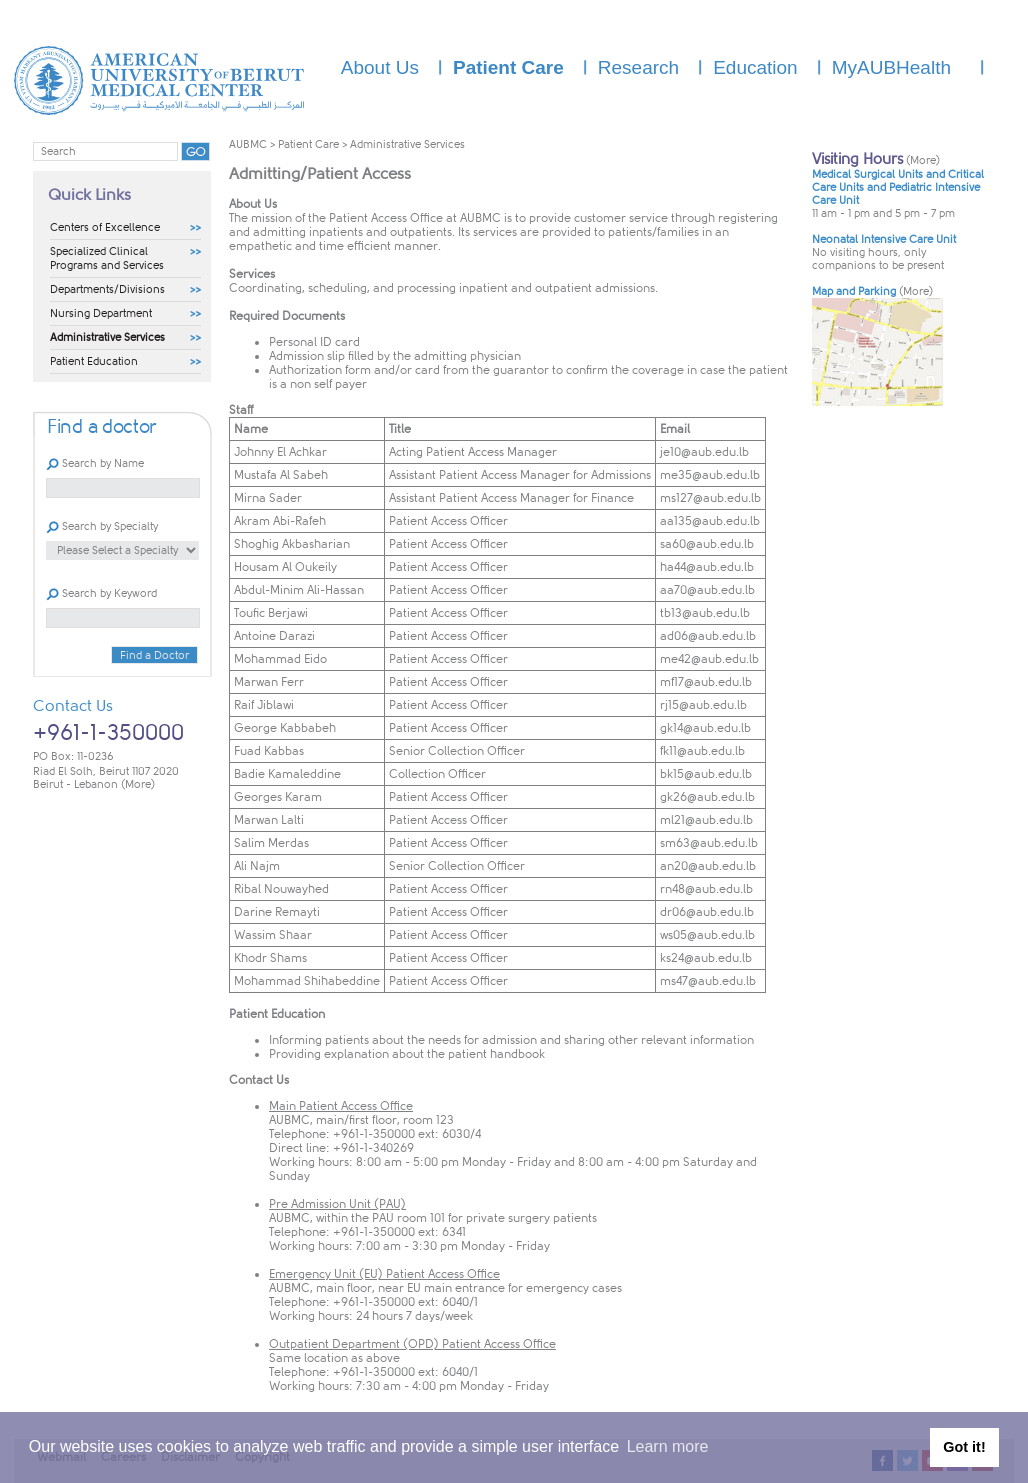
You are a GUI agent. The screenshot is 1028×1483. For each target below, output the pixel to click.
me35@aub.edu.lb (710, 475)
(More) (138, 784)
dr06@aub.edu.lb (707, 912)
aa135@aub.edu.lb (710, 521)
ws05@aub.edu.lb (707, 935)
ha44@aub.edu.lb (707, 567)
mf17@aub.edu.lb (706, 682)
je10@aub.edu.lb (704, 452)
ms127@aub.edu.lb (710, 498)
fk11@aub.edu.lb (702, 751)
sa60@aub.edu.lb (707, 544)
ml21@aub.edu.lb (706, 820)
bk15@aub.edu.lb (706, 774)
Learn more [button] (668, 1446)
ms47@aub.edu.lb (708, 981)
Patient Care (308, 144)
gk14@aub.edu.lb (705, 728)
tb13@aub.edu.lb (705, 613)
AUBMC (248, 144)
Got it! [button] (964, 1447)
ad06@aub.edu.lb (708, 636)
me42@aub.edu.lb (709, 659)
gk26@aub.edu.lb (707, 797)
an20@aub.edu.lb (708, 866)
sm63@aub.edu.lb (709, 843)
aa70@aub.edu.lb (707, 590)
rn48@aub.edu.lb (706, 889)
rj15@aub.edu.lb (703, 705)
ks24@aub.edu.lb (706, 958)
